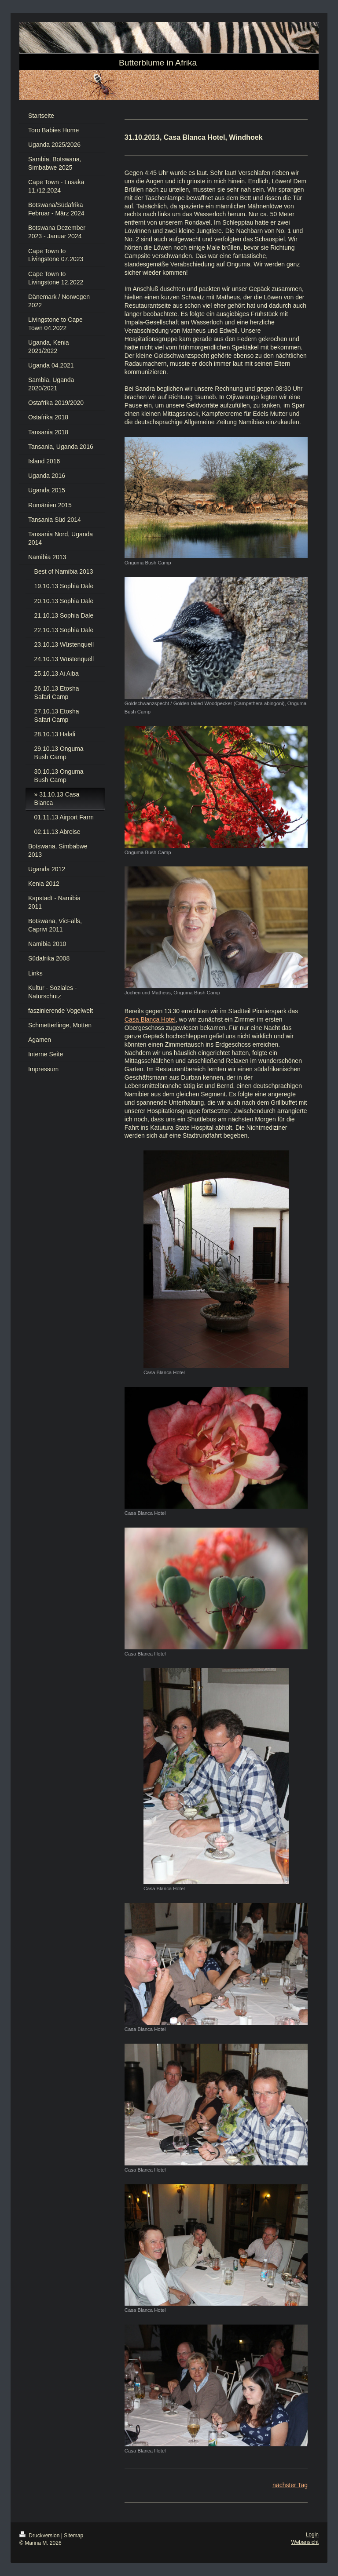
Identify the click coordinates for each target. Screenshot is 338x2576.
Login (312, 2535)
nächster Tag (290, 2485)
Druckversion (40, 2535)
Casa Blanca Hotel (150, 1019)
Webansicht (305, 2542)
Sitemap (73, 2535)
